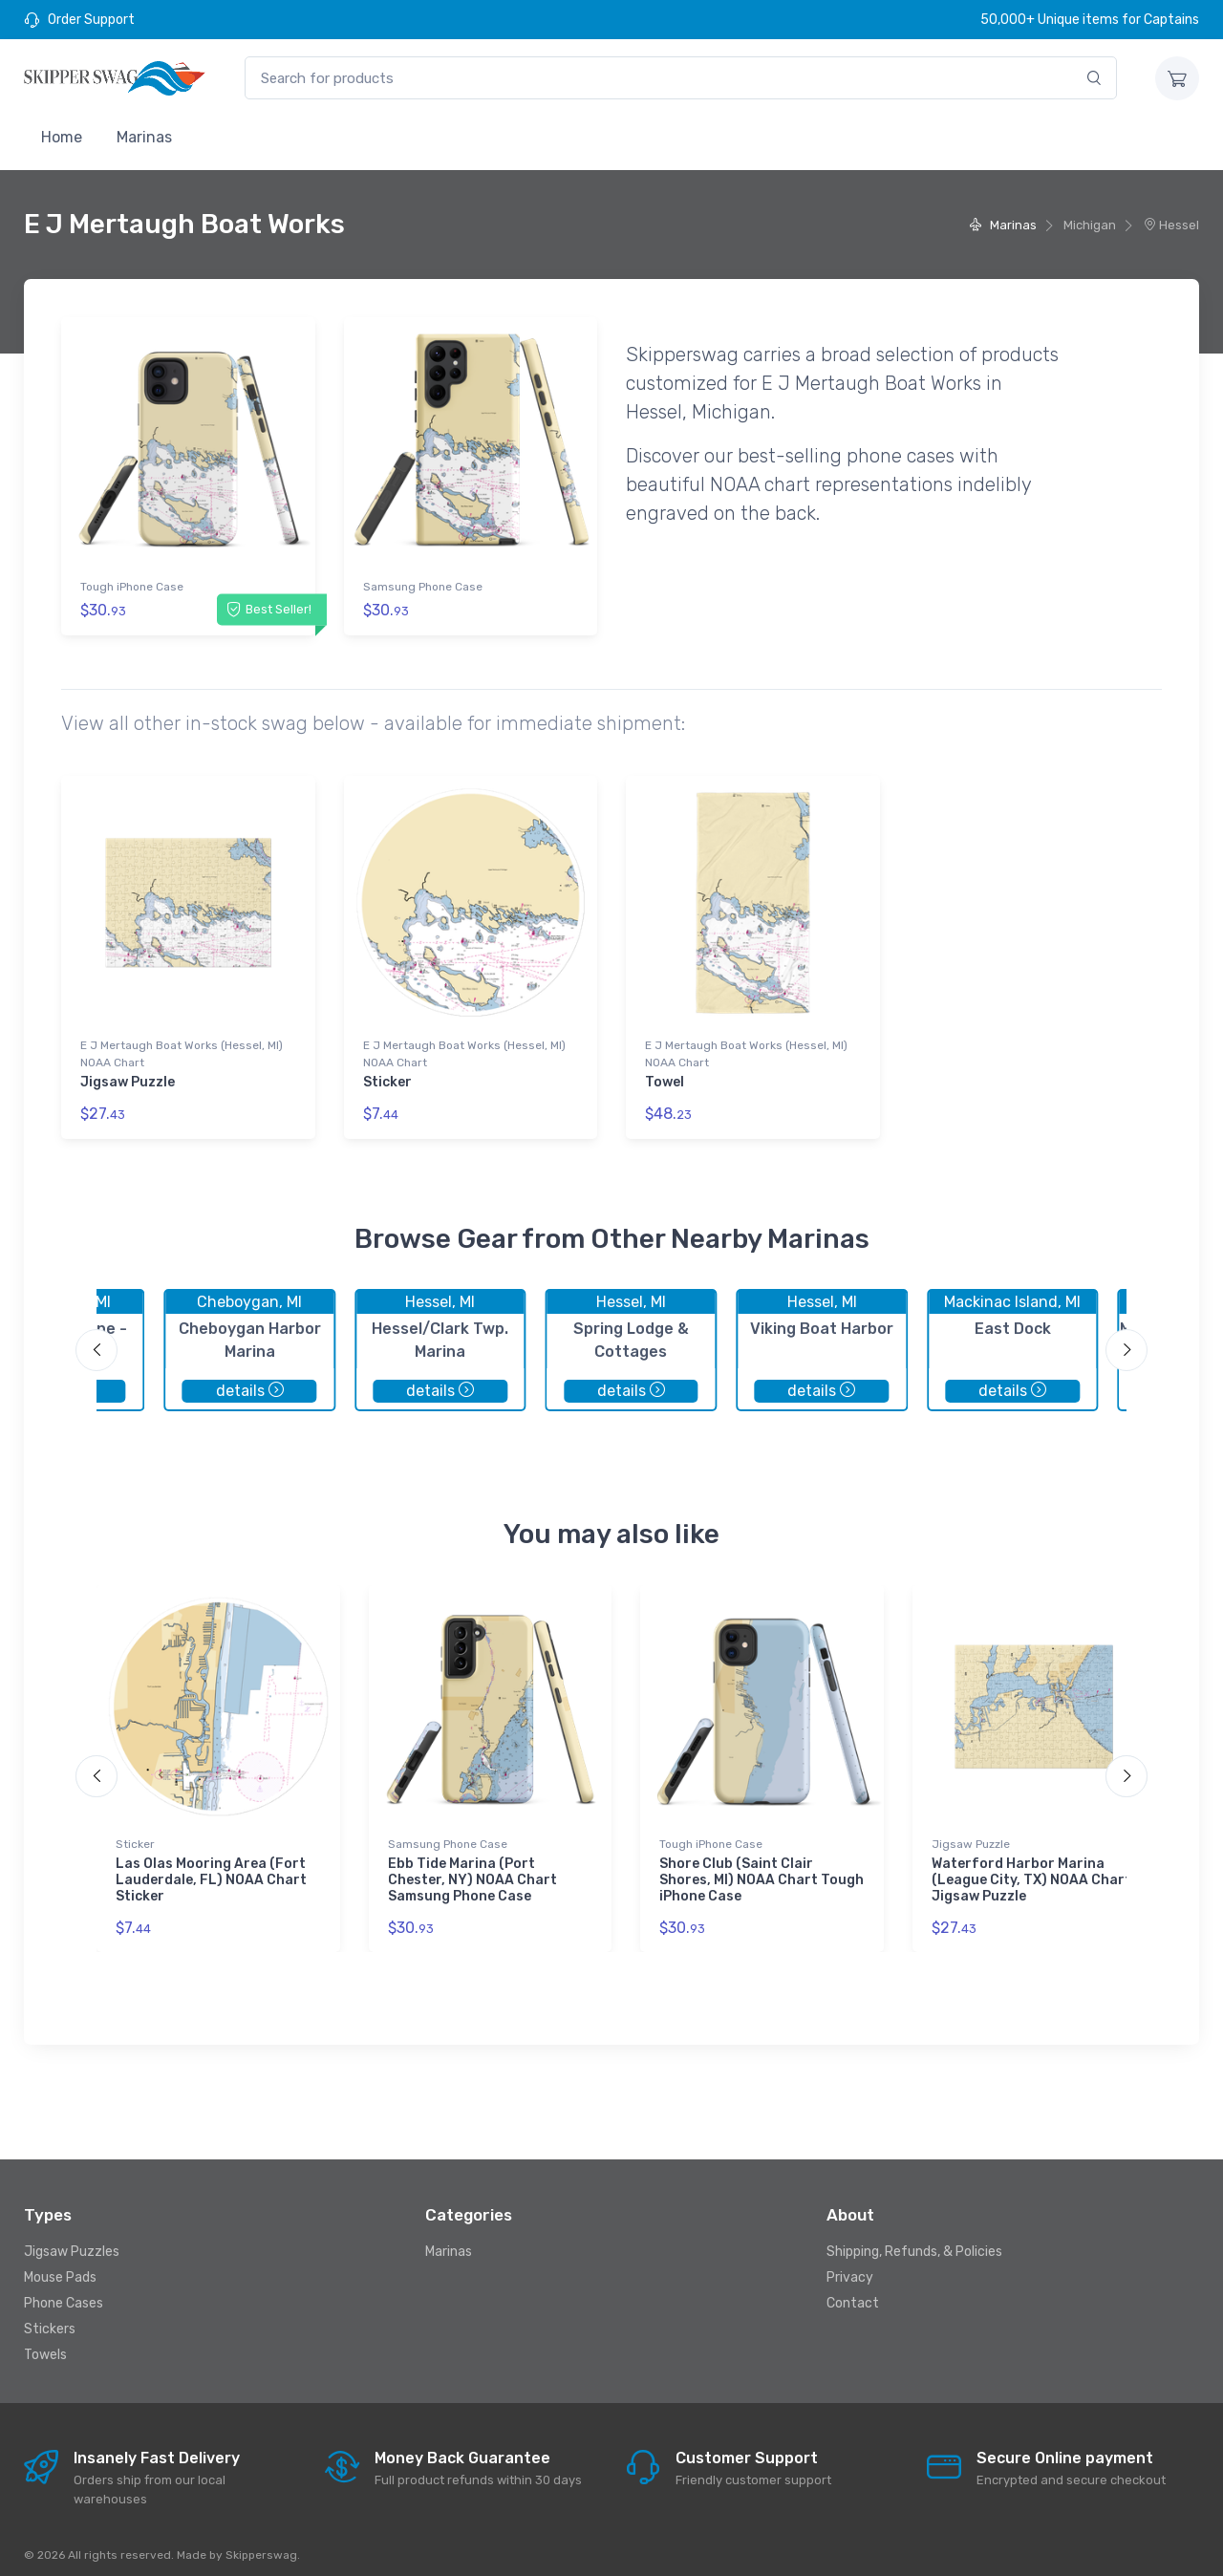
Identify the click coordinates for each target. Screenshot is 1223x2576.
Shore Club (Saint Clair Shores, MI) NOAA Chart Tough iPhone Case (761, 1869)
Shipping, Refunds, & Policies (914, 2241)
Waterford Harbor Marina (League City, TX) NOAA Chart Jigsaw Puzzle (1031, 1869)
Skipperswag (261, 2544)
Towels (45, 2344)
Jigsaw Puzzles (71, 2241)
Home (61, 137)
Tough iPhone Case (131, 586)
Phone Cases (63, 2293)
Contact (852, 2293)
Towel (664, 1077)
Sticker (387, 1077)
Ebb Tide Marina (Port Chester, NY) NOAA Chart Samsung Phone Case (472, 1869)
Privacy (849, 2267)
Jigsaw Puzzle (127, 1077)
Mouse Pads (60, 2267)
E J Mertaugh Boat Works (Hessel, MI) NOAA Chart (181, 1049)
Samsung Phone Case (423, 586)
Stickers (49, 2318)
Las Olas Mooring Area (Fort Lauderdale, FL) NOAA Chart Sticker (211, 1869)
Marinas (144, 137)
